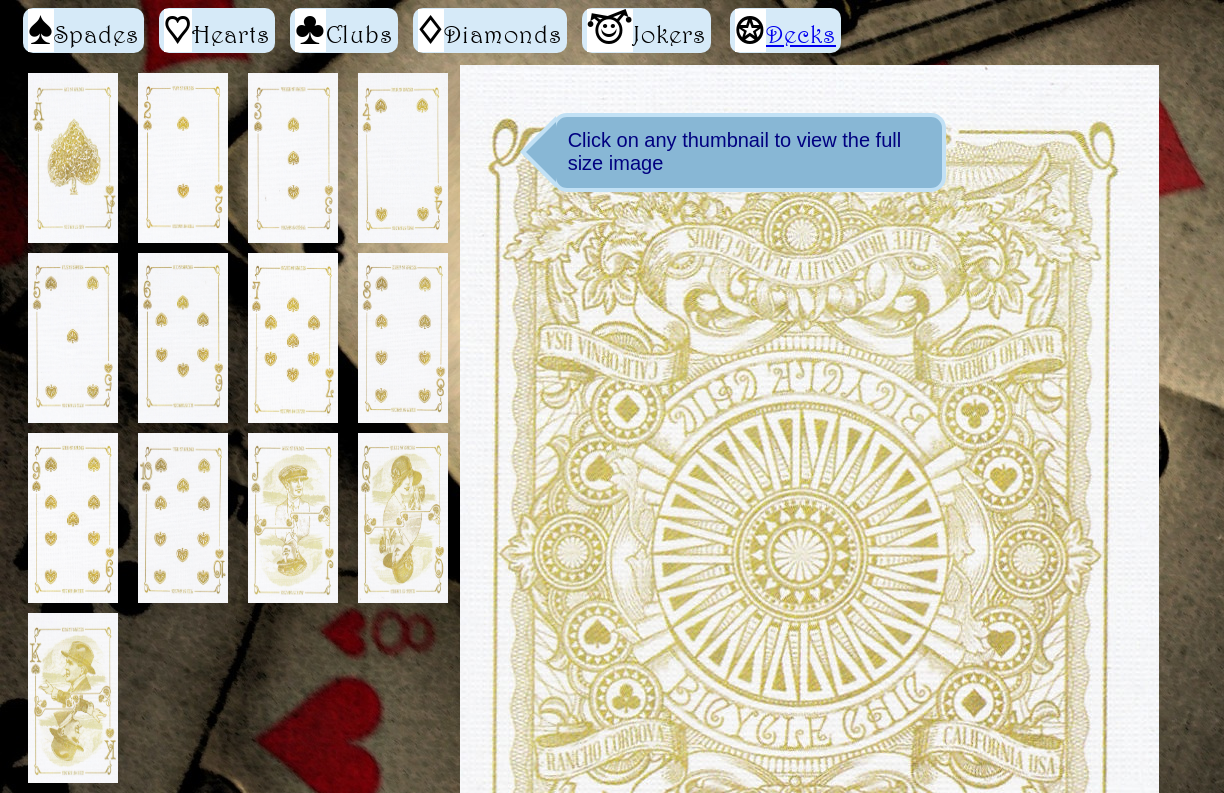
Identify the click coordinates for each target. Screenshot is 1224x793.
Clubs (344, 30)
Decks (801, 34)
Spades (83, 30)
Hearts (217, 30)
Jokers (646, 30)
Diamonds (490, 30)
